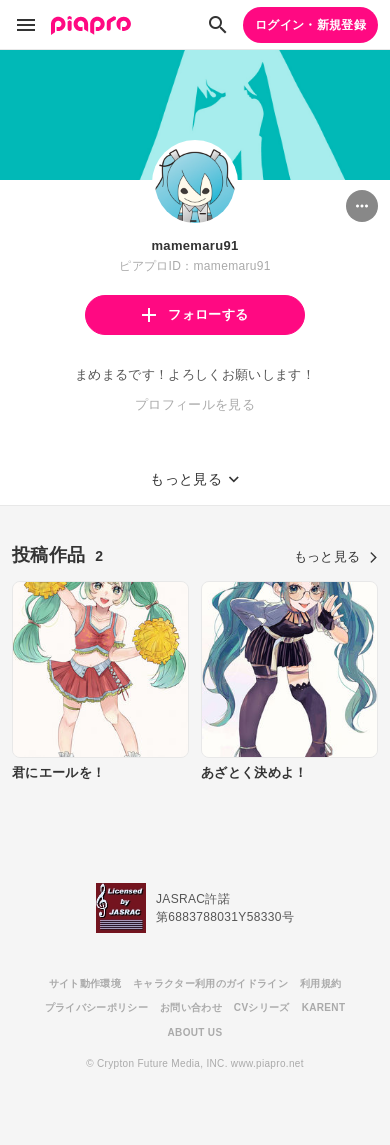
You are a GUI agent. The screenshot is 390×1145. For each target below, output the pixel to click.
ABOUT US (195, 1032)
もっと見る (336, 556)
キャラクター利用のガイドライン (210, 983)
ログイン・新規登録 (310, 25)
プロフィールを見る (195, 404)
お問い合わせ (191, 1007)
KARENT (324, 1007)
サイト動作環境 (85, 983)
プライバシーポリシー (96, 1007)
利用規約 (320, 983)
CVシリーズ (262, 1007)
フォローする (195, 314)
